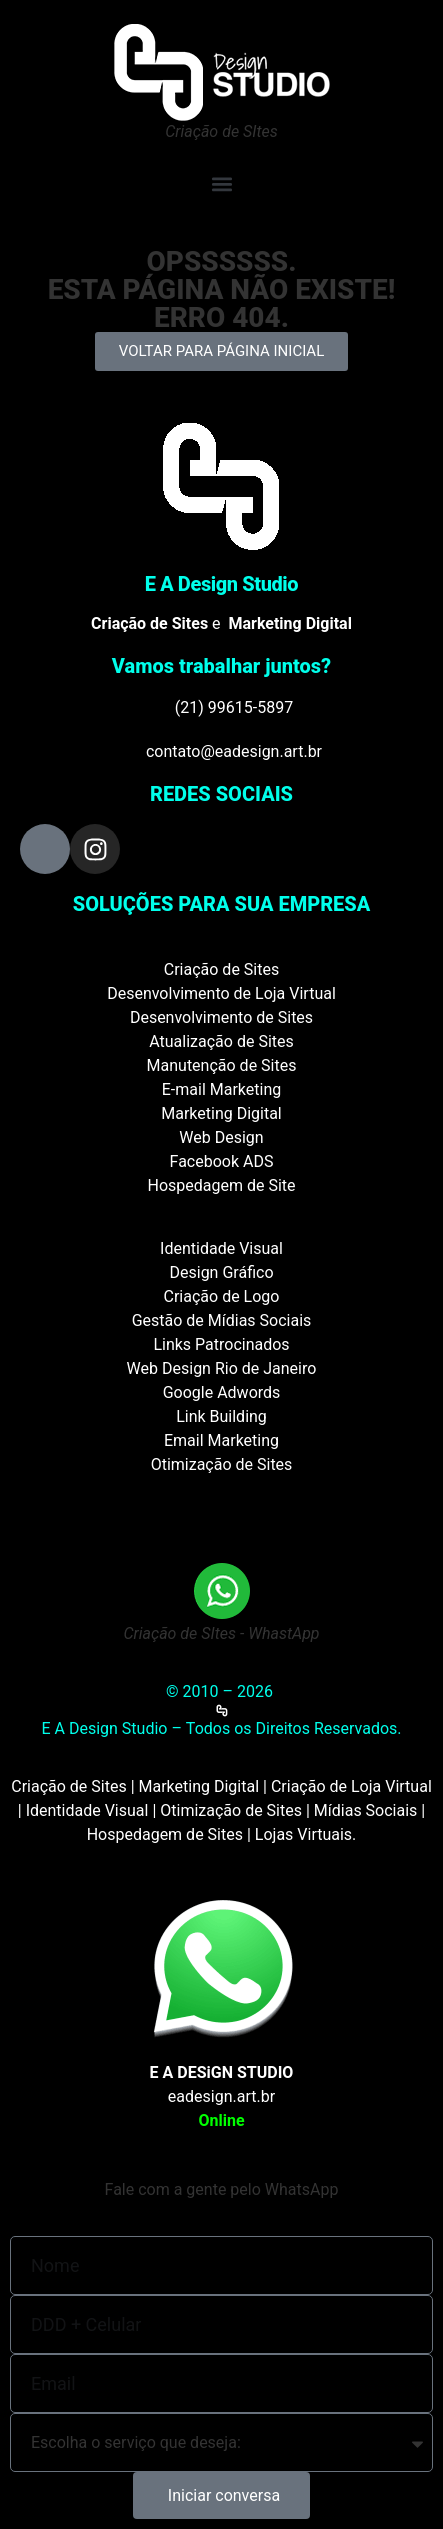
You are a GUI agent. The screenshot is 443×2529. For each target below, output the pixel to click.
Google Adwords (222, 1392)
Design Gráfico (222, 1272)
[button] (221, 183)
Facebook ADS (222, 1161)
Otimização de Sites (222, 1464)
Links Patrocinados (221, 1344)
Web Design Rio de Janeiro (222, 1368)
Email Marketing (221, 1440)
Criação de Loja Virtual (351, 1786)
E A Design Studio (222, 584)
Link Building (221, 1416)
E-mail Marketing (221, 1089)
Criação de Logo (222, 1296)
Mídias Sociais (366, 1810)
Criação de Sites (221, 969)
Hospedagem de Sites (165, 1834)
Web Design (221, 1137)
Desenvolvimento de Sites (221, 1017)
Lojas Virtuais (303, 1834)
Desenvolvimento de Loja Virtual (221, 993)
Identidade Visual (221, 1248)
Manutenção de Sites (222, 1065)
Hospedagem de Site (221, 1185)
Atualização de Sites (221, 1041)
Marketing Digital (221, 1113)
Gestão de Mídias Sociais (222, 1320)
